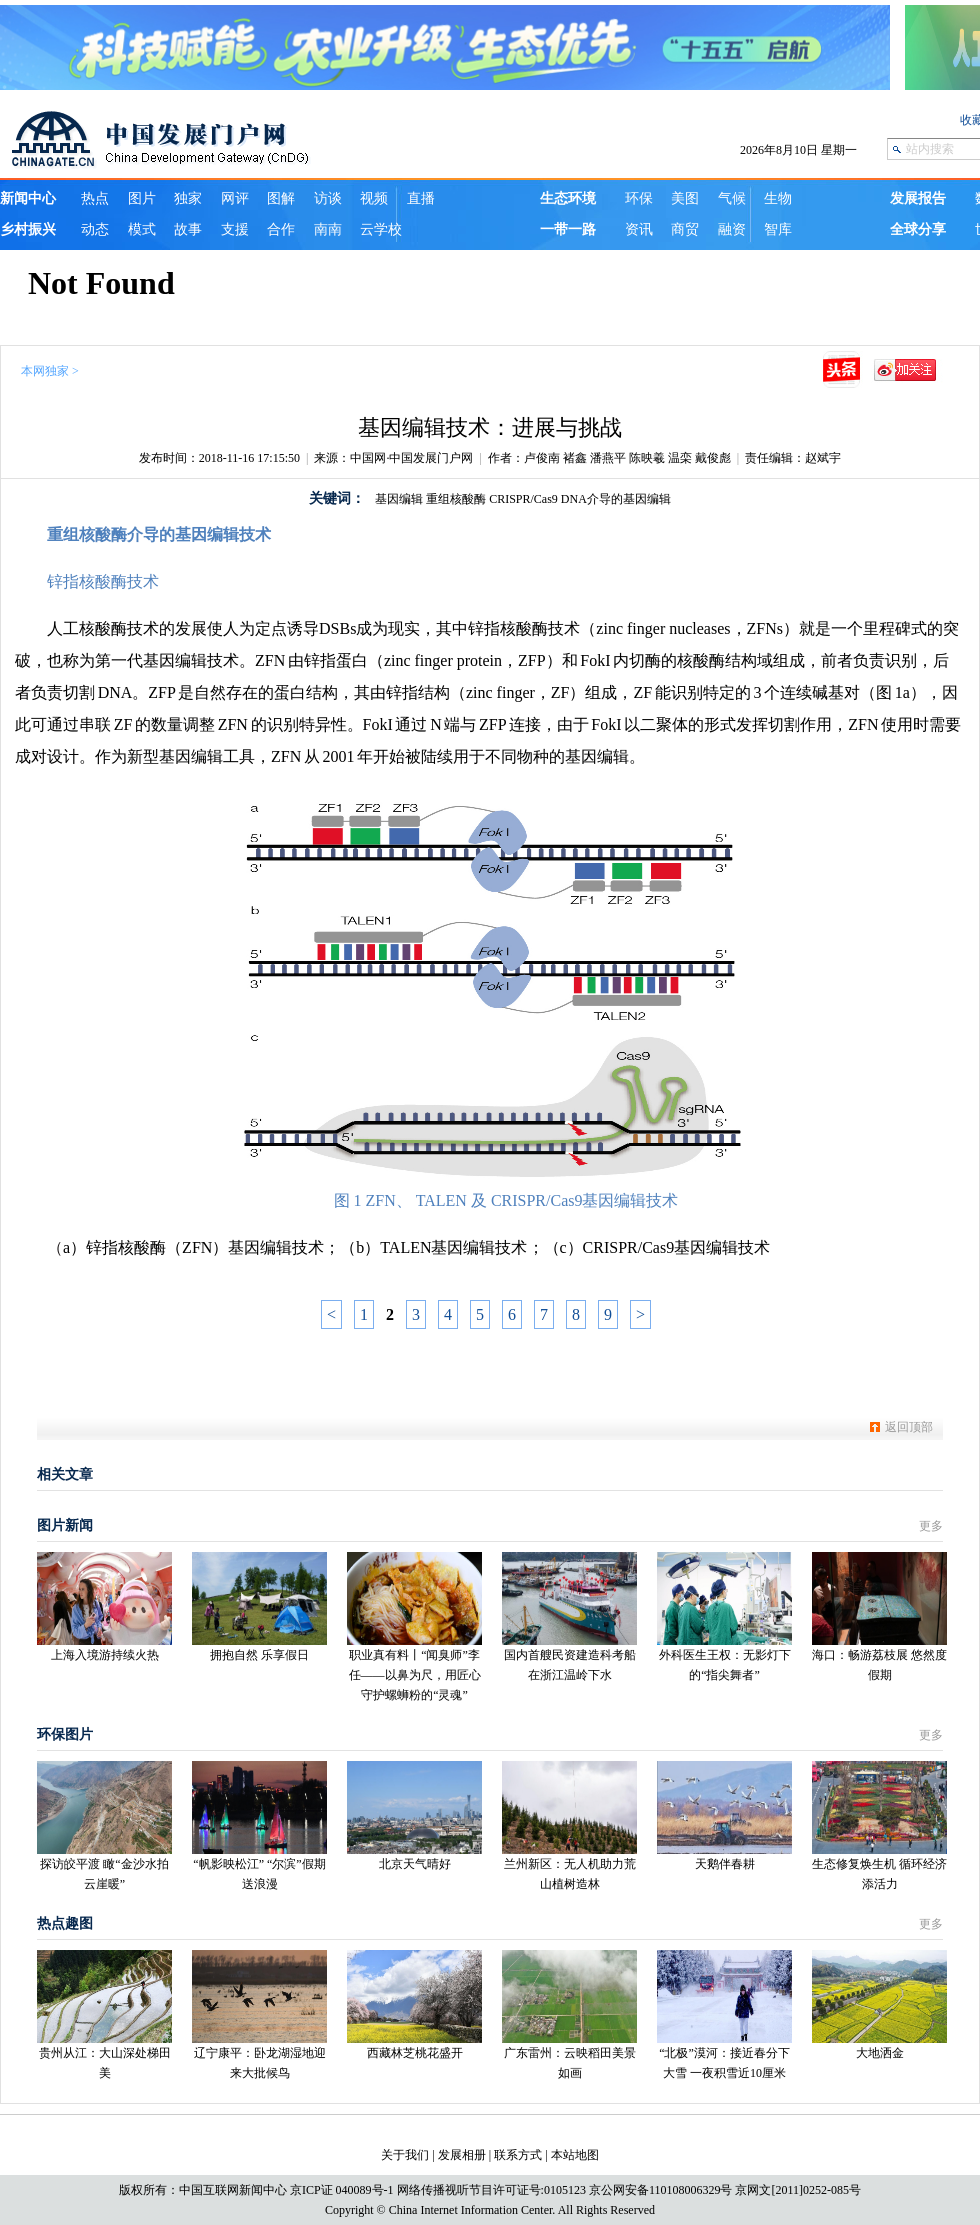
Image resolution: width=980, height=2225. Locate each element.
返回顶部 (909, 1427)
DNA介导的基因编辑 (616, 499)
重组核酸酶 (456, 499)
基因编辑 (399, 499)
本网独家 (45, 371)
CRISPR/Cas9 (523, 499)
